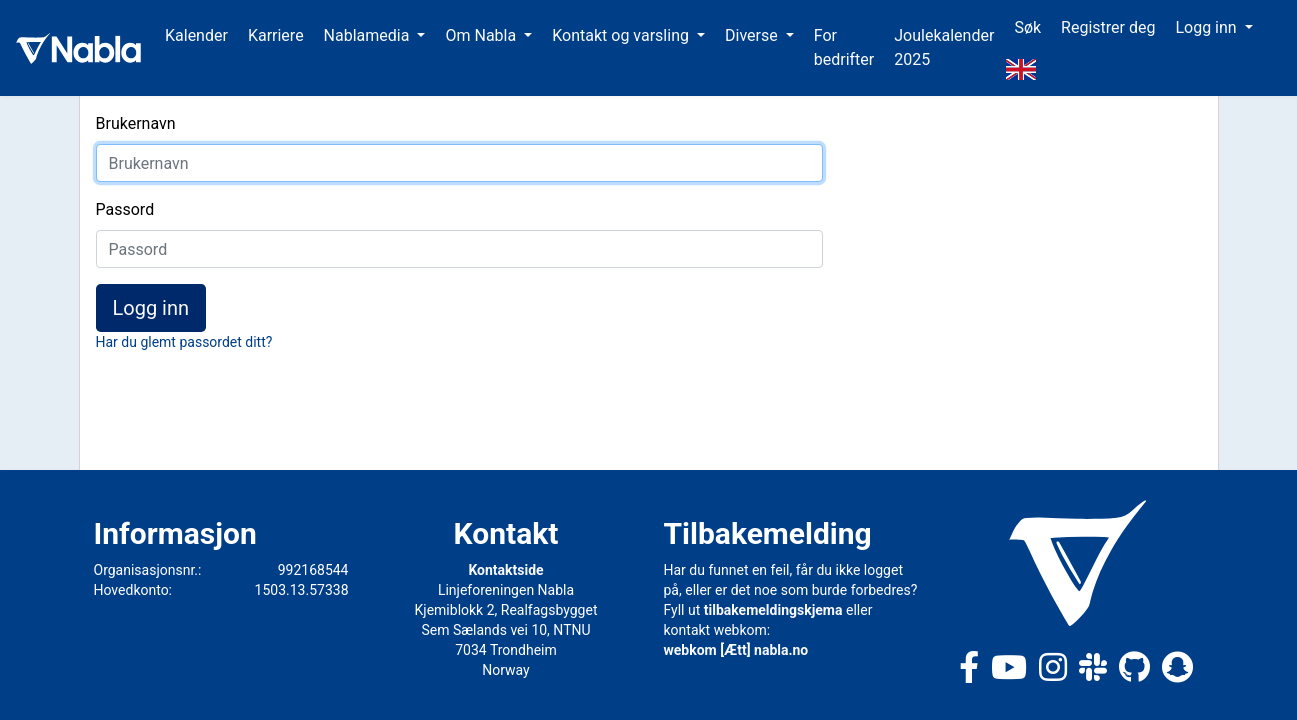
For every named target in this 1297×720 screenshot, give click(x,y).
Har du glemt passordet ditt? (184, 342)
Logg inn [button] (1207, 27)
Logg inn (151, 308)
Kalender (196, 35)
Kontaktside (505, 570)
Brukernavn (136, 123)
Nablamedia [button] (369, 35)
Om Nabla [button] (482, 35)
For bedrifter (844, 47)
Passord (125, 209)
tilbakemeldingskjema (773, 610)
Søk (1027, 27)
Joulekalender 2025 (944, 47)
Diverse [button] (753, 35)
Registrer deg (1108, 27)
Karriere (276, 35)
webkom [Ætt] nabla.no (736, 650)
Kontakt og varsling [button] (622, 35)
